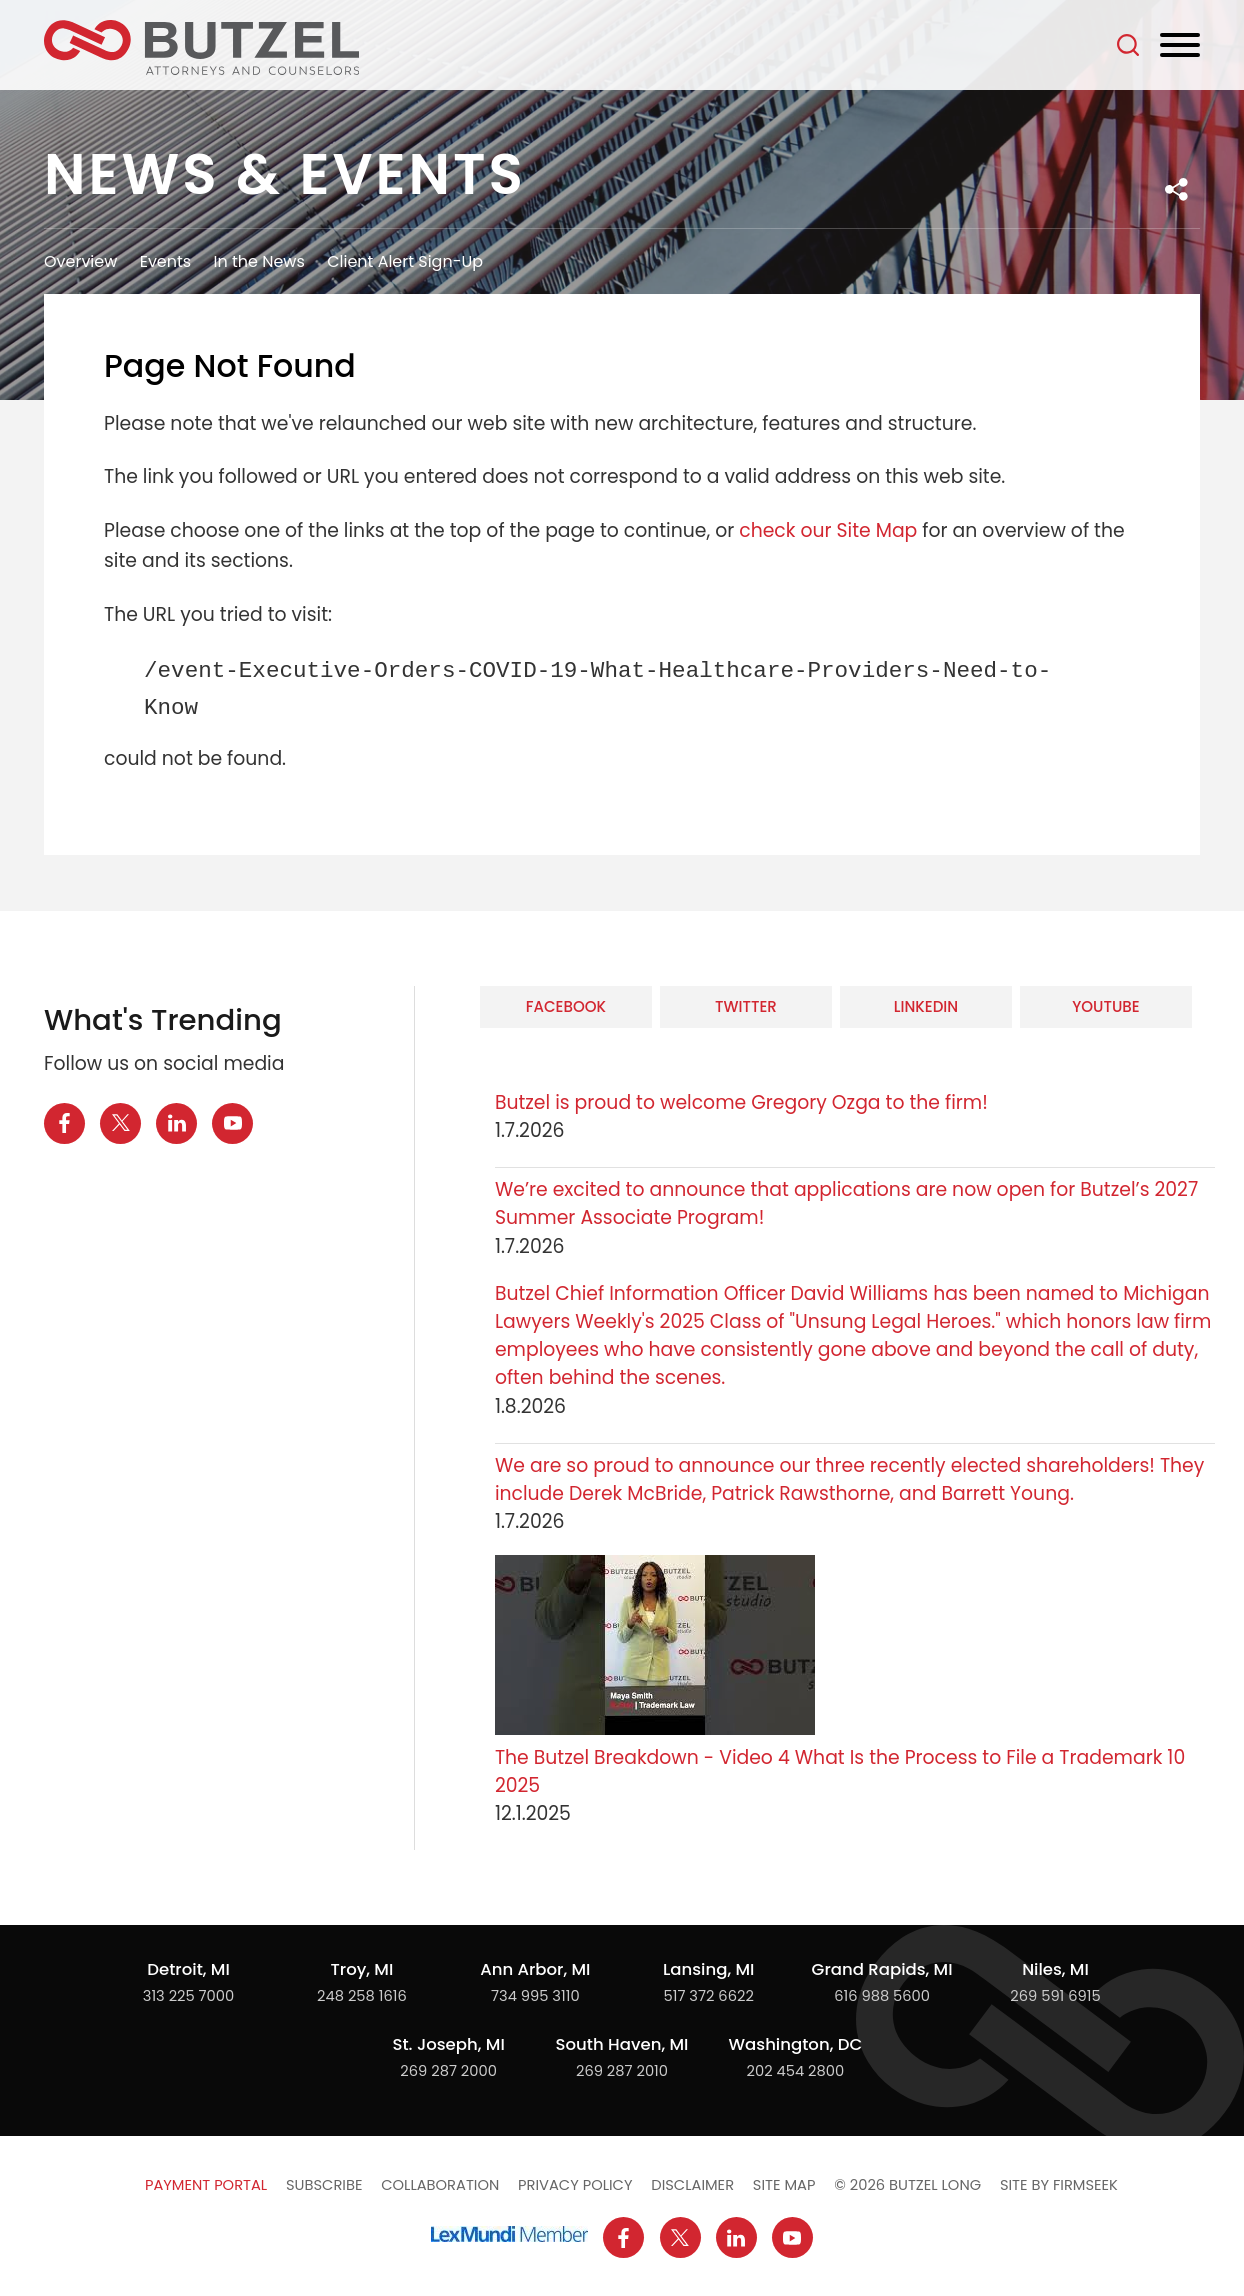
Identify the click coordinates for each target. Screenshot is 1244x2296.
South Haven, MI (622, 2044)
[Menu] (1180, 46)
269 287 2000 (448, 2071)
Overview (80, 261)
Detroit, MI (188, 1969)
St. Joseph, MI (448, 2044)
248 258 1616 (362, 1996)
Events (165, 261)
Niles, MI (1055, 1969)
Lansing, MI (708, 1969)
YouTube (1106, 1006)
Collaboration (440, 2185)
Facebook (566, 1006)
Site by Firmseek (1059, 2185)
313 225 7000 (188, 1996)
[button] (1176, 189)
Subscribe (324, 2185)
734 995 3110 (535, 1996)
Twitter (746, 1006)
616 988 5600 (882, 1996)
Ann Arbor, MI (535, 1969)
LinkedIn (926, 1006)
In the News (259, 261)
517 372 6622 (709, 1996)
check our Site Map (828, 530)
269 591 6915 (1055, 1996)
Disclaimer (692, 2185)
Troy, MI (361, 1969)
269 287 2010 (622, 2071)
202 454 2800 (796, 2071)
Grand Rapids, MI (882, 1969)
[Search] (1128, 45)
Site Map (784, 2185)
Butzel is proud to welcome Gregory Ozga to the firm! (741, 1102)
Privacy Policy (575, 2185)
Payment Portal (206, 2185)
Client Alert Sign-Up (405, 261)
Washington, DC (796, 2044)
